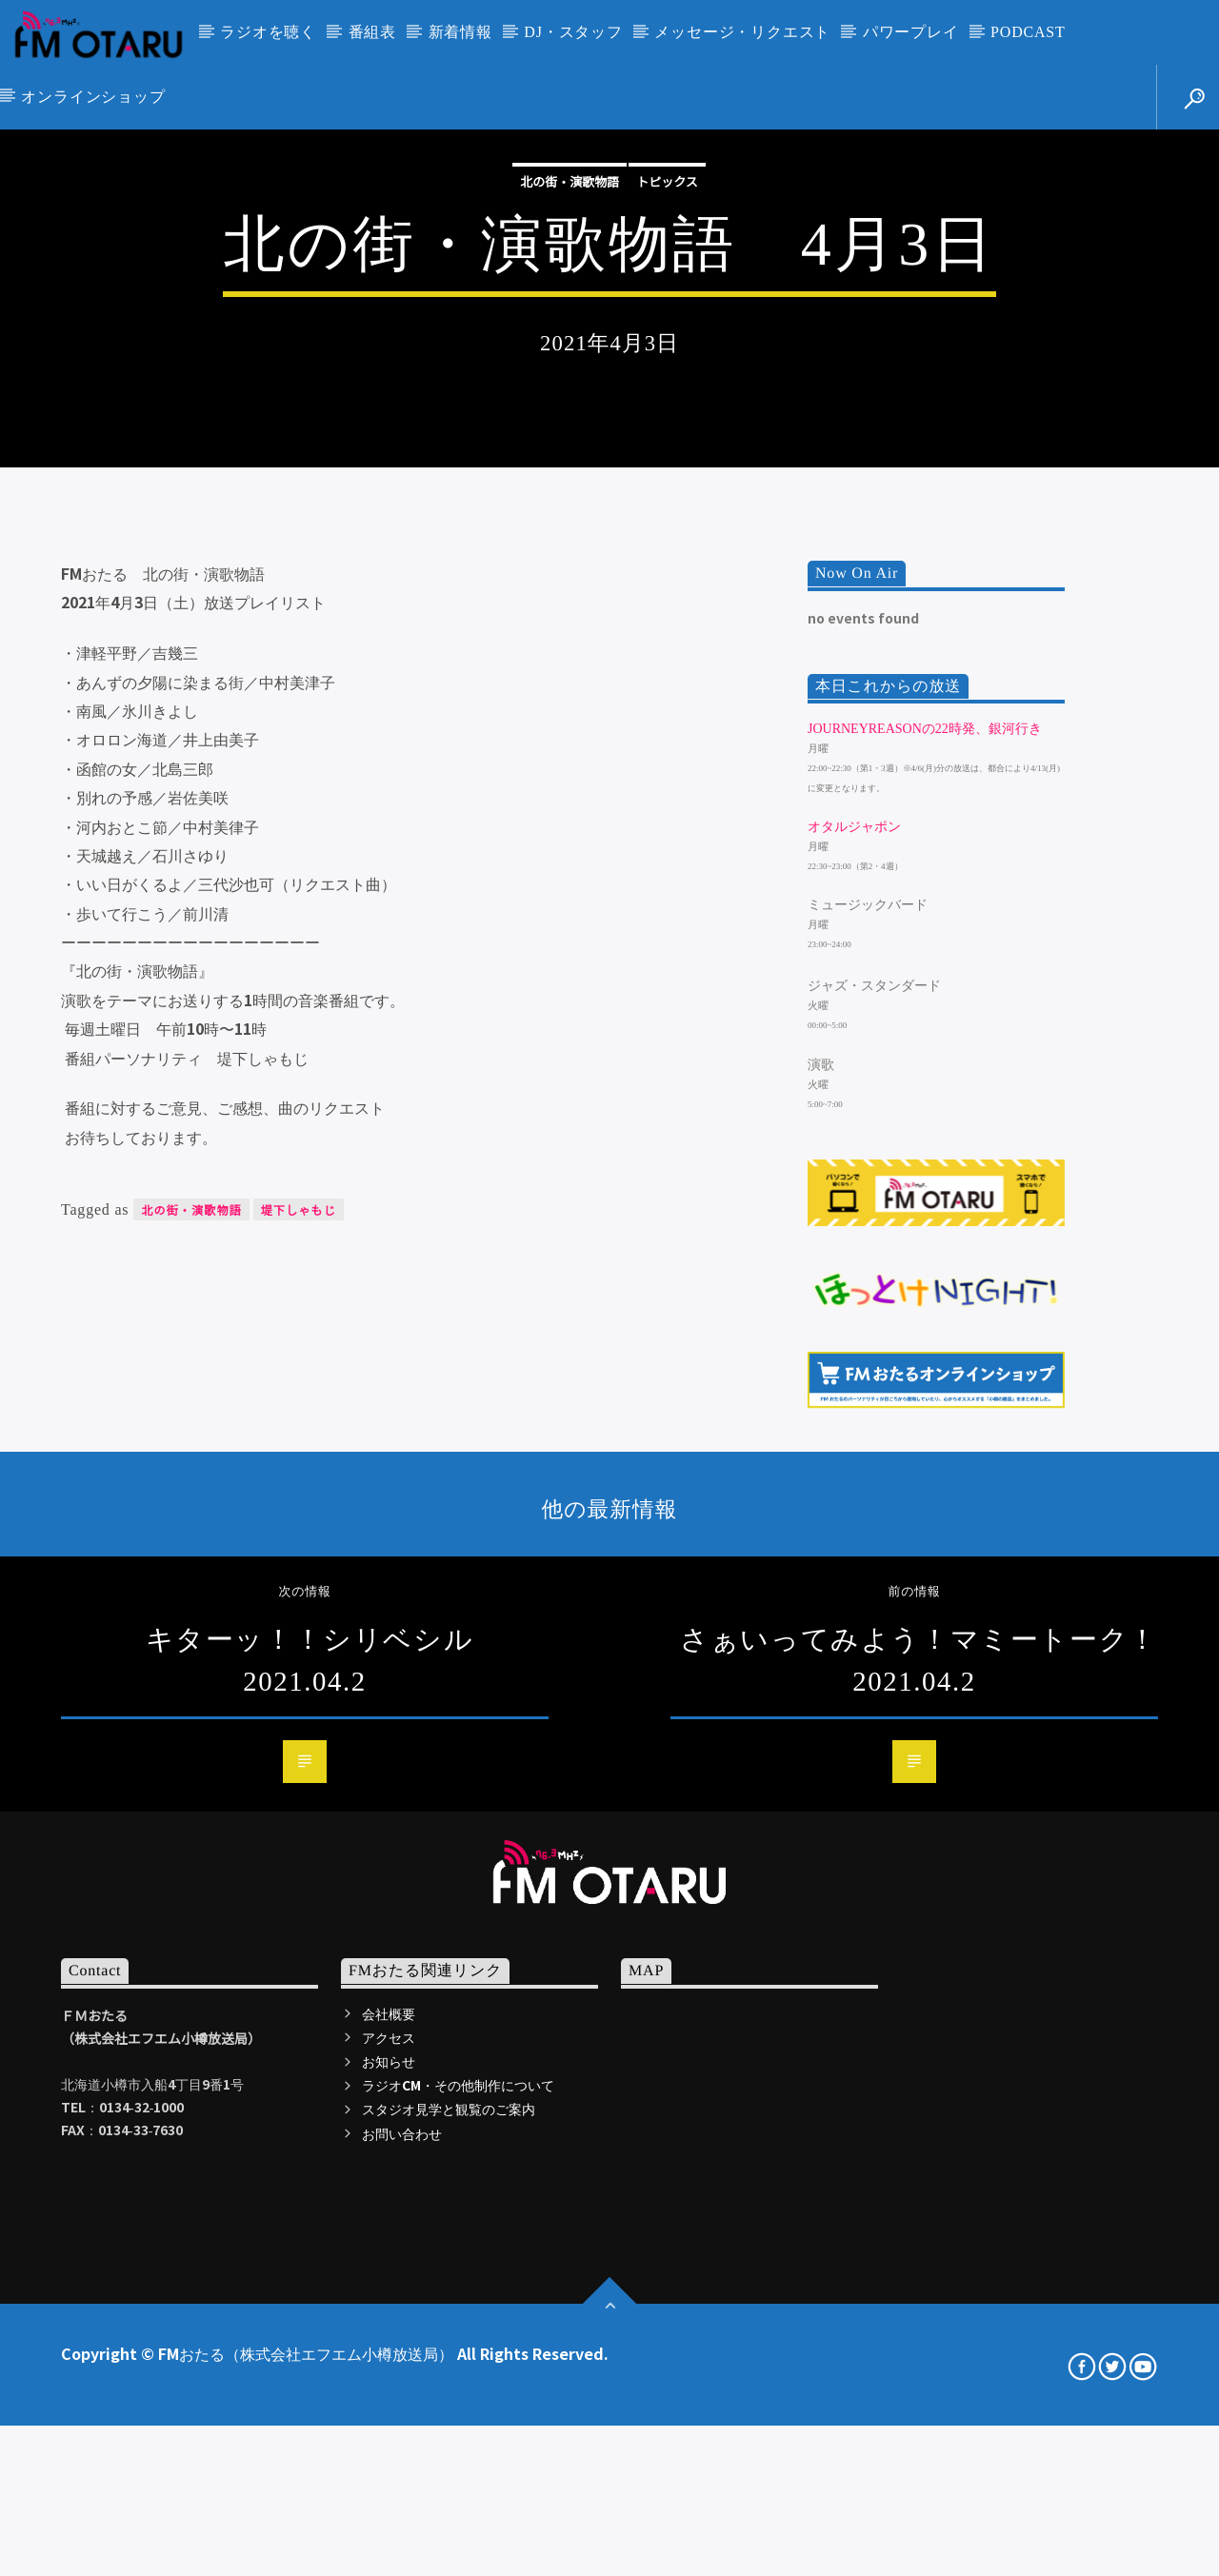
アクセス (388, 2537)
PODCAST (1028, 32)
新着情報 (460, 32)
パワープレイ (911, 32)
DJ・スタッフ (573, 32)
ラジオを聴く (268, 32)
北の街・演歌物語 (569, 409)
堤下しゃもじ (298, 1710)
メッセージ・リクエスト (742, 32)
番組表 (372, 32)
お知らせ (388, 2561)
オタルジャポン (854, 1327)
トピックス (667, 409)
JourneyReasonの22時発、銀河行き (925, 1229)
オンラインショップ (93, 97)
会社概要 (388, 2513)
